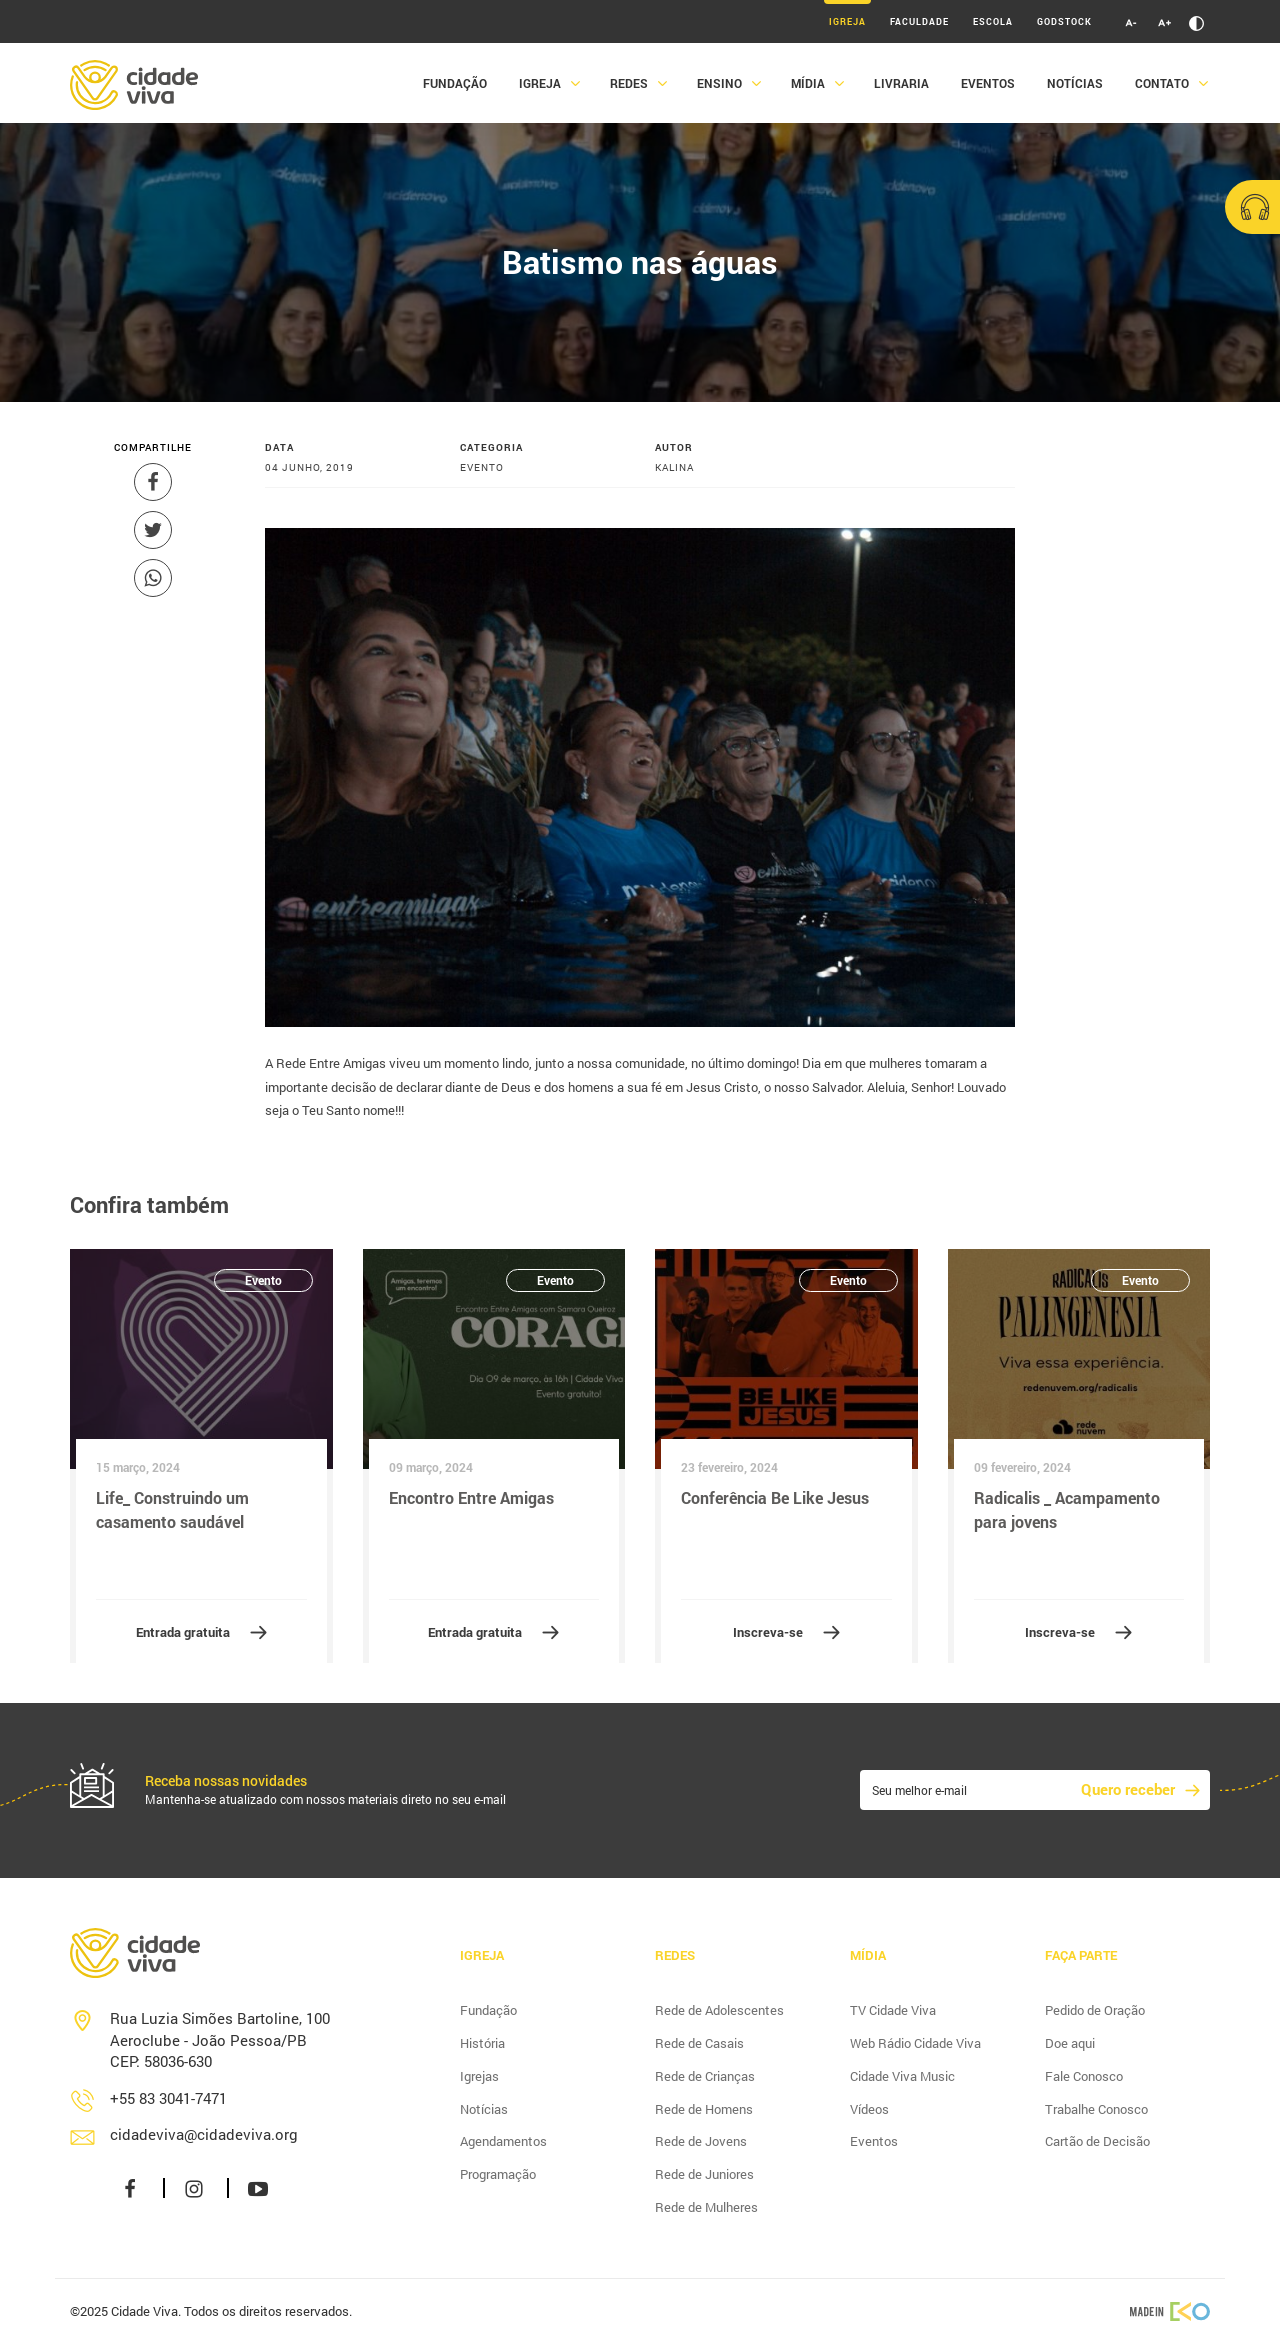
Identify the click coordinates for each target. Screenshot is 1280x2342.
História (482, 2043)
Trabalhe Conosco (1096, 2109)
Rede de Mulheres (706, 2207)
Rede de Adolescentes (719, 2010)
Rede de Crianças (705, 2076)
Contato (1162, 83)
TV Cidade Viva (893, 2010)
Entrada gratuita (183, 1632)
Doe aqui (1070, 2043)
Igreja (847, 21)
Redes (629, 83)
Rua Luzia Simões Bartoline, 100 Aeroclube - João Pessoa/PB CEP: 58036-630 (220, 2039)
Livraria (901, 83)
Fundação (455, 83)
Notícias (1075, 83)
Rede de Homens (704, 2109)
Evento (263, 1280)
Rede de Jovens (701, 2141)
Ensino (719, 83)
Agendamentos (503, 2141)
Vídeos (869, 2109)
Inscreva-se (768, 1632)
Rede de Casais (699, 2043)
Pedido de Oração (1095, 2010)
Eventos (988, 83)
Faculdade (919, 21)
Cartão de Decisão (1097, 2141)
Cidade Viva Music (902, 2076)
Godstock (1064, 21)
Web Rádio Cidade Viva (915, 2043)
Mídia (808, 83)
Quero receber (1128, 1789)
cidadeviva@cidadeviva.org (204, 2134)
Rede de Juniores (704, 2174)
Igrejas (479, 2076)
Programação (498, 2174)
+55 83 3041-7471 (168, 2098)
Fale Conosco (1084, 2076)
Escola (993, 21)
